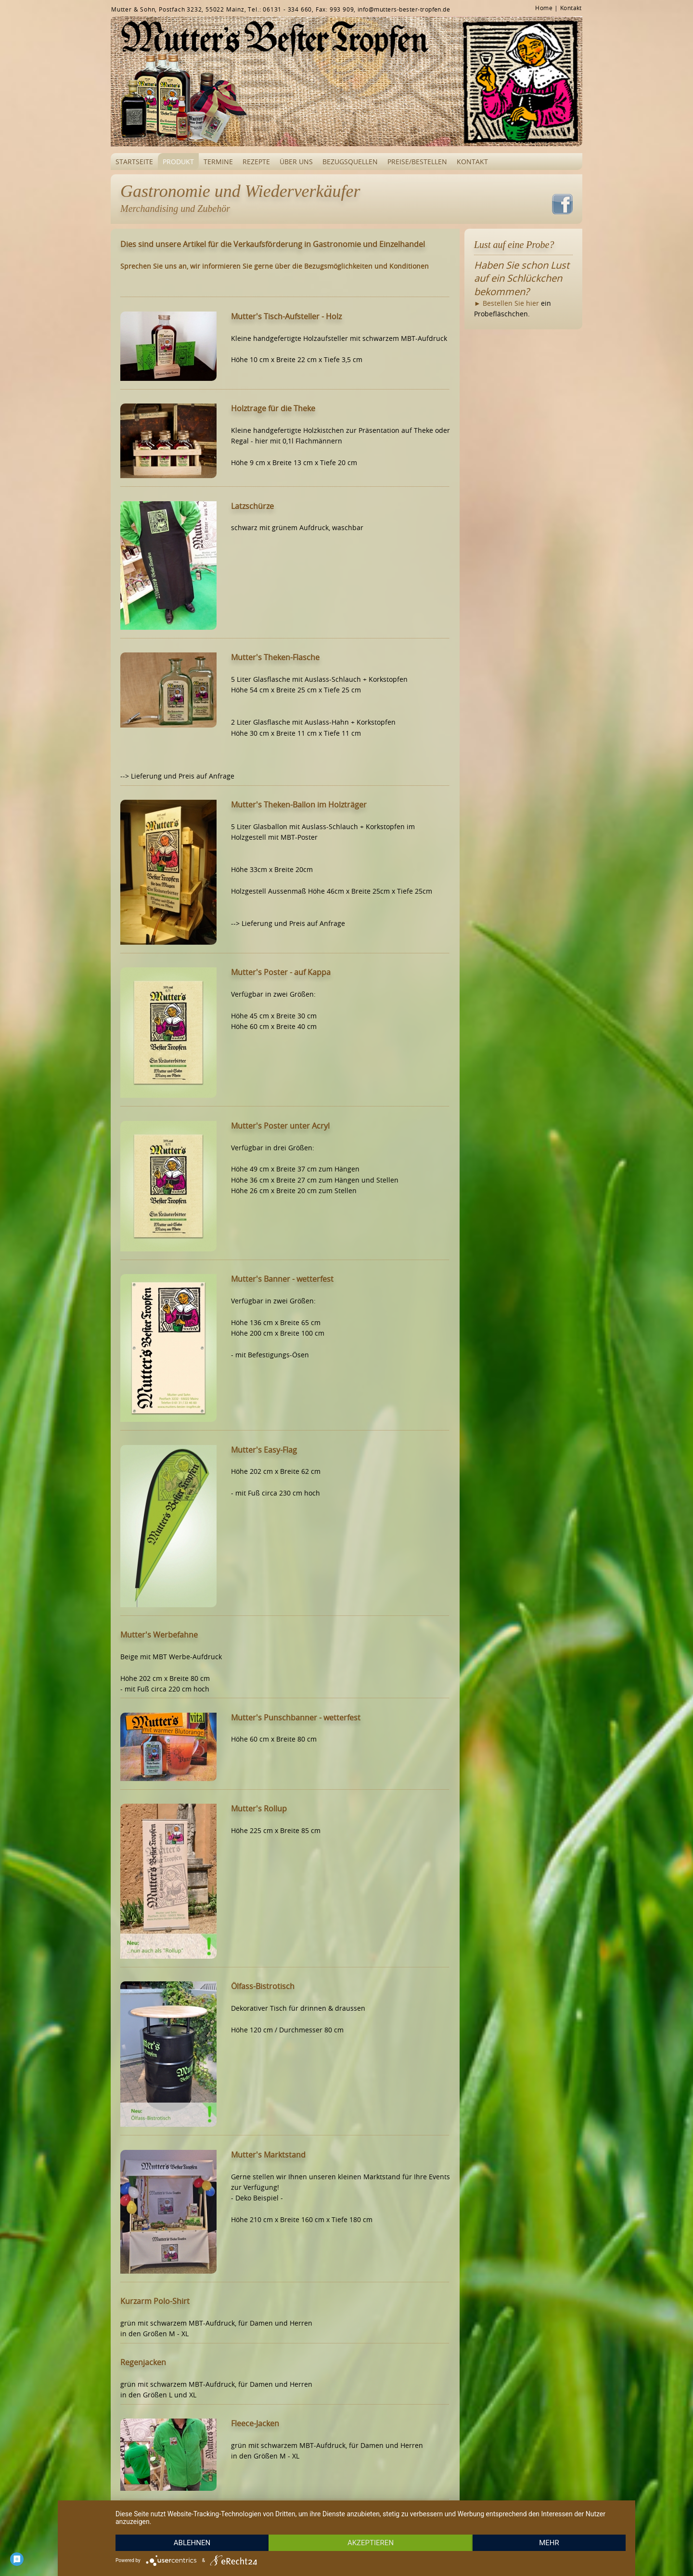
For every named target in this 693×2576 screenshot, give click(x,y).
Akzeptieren (370, 2542)
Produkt (178, 161)
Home (543, 8)
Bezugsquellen (350, 161)
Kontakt (571, 8)
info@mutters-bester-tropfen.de (404, 9)
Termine (218, 161)
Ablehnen (192, 2542)
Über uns (296, 161)
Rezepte (256, 161)
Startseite (134, 161)
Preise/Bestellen (417, 161)
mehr (549, 2542)
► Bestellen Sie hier (506, 303)
